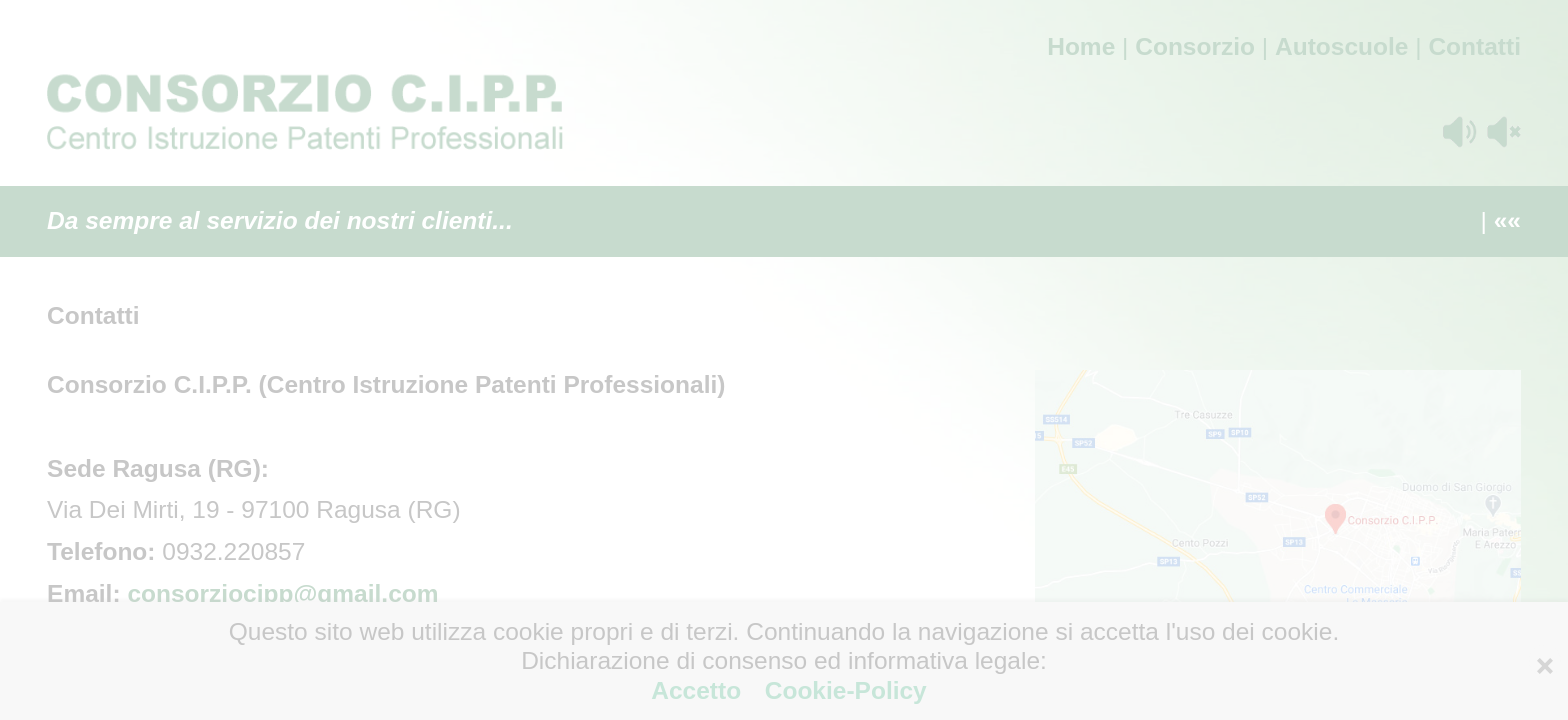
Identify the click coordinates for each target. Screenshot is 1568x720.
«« (1507, 220)
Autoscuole (1341, 46)
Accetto (699, 690)
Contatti (1474, 46)
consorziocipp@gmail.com (282, 593)
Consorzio (1195, 46)
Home (1081, 46)
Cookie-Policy (842, 690)
